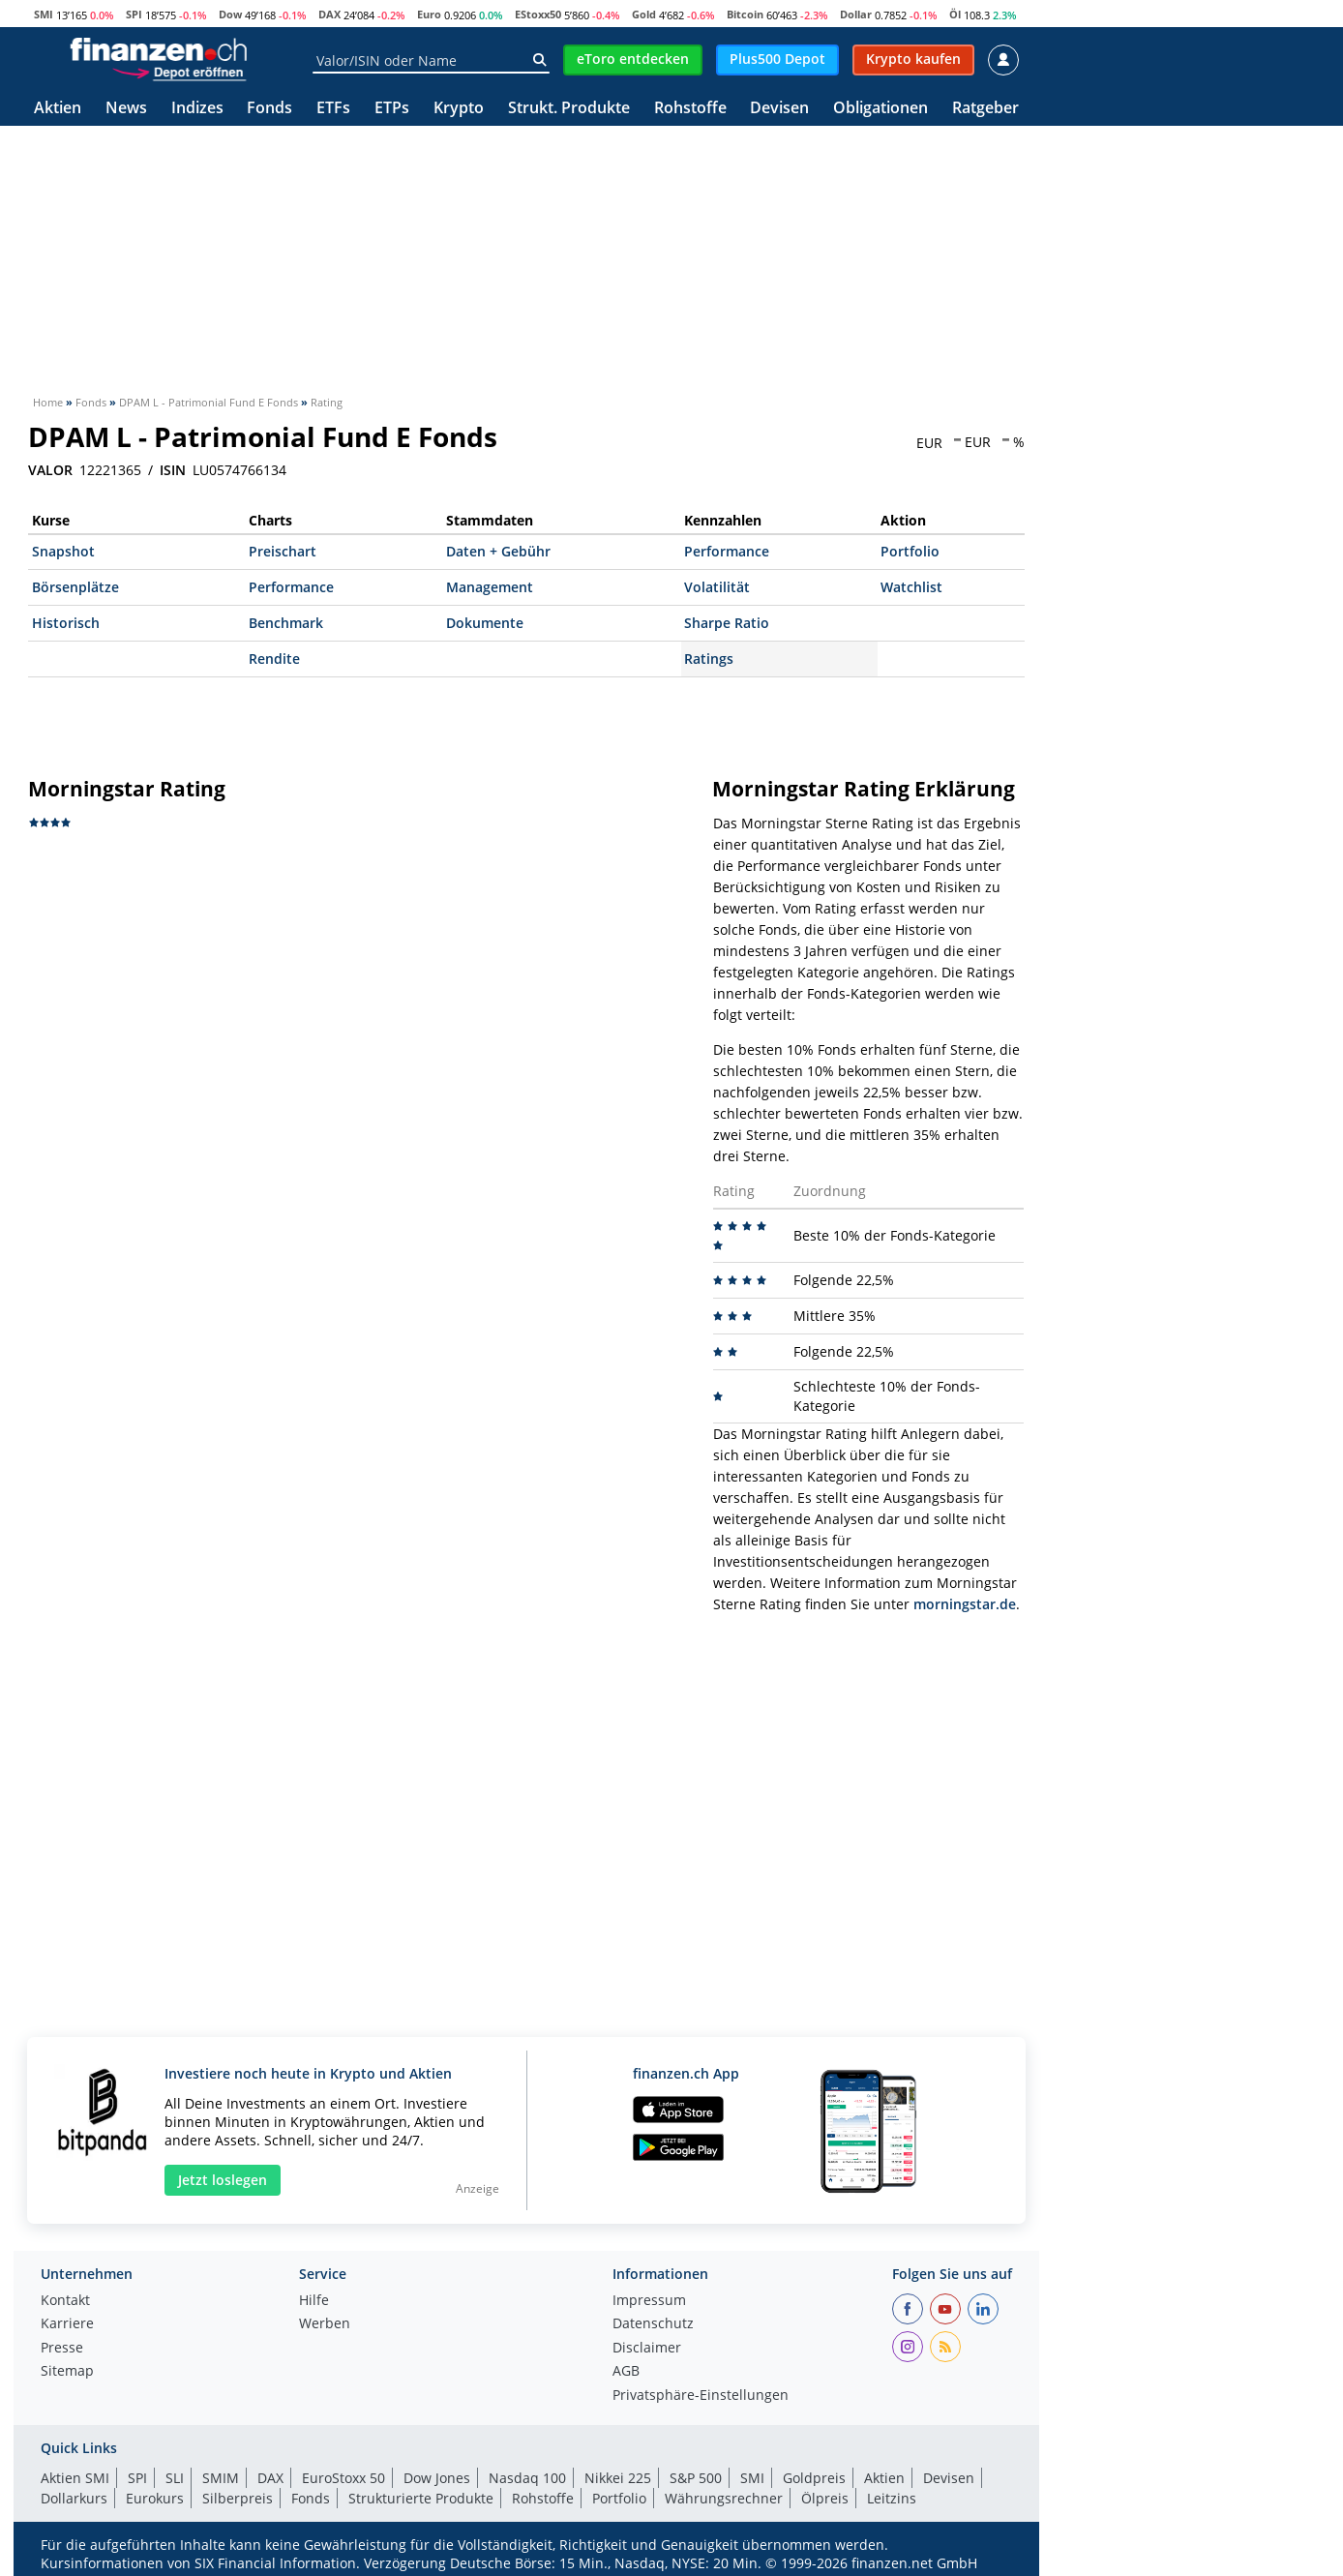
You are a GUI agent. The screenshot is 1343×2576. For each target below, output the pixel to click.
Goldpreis (814, 2478)
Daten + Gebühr (498, 551)
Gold (644, 14)
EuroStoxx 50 (343, 2478)
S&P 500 (696, 2478)
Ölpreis (825, 2498)
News (126, 109)
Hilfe (314, 2301)
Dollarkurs (74, 2498)
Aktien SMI (75, 2478)
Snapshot (63, 551)
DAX (329, 14)
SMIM (220, 2478)
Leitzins (891, 2498)
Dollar (856, 14)
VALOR (50, 470)
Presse (62, 2348)
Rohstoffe (690, 109)
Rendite (274, 658)
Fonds (269, 109)
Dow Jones (436, 2478)
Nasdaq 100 (527, 2478)
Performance (726, 551)
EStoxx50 (538, 14)
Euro (429, 14)
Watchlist (911, 587)
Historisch (66, 623)
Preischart (282, 551)
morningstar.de (964, 1604)
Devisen (779, 109)
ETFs (333, 109)
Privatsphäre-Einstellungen (700, 2396)
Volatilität (717, 587)
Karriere (67, 2324)
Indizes (197, 109)
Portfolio (910, 551)
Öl (955, 14)
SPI (134, 14)
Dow (230, 14)
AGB (626, 2372)
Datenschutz (653, 2324)
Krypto (458, 109)
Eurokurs (155, 2498)
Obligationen (880, 109)
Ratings (708, 658)
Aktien (57, 109)
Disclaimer (646, 2348)
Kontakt (65, 2301)
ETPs (391, 109)
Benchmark (286, 623)
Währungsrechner (724, 2498)
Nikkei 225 (617, 2478)
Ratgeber (985, 109)
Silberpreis (237, 2498)
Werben (324, 2324)
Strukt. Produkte (569, 109)
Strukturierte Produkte (420, 2498)
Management (489, 587)
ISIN (173, 470)
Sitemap (67, 2372)
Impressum (649, 2301)
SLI (174, 2478)
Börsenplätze (75, 587)
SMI (43, 14)
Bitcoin (745, 14)
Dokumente (484, 623)
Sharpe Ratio (726, 623)
